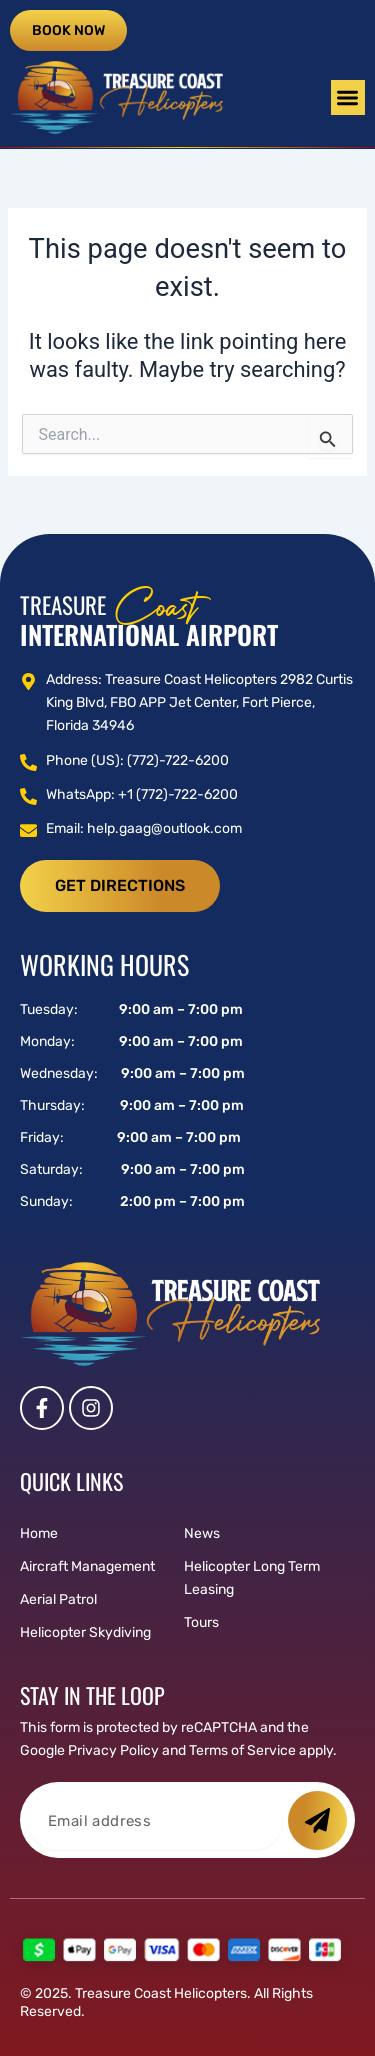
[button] (348, 97)
